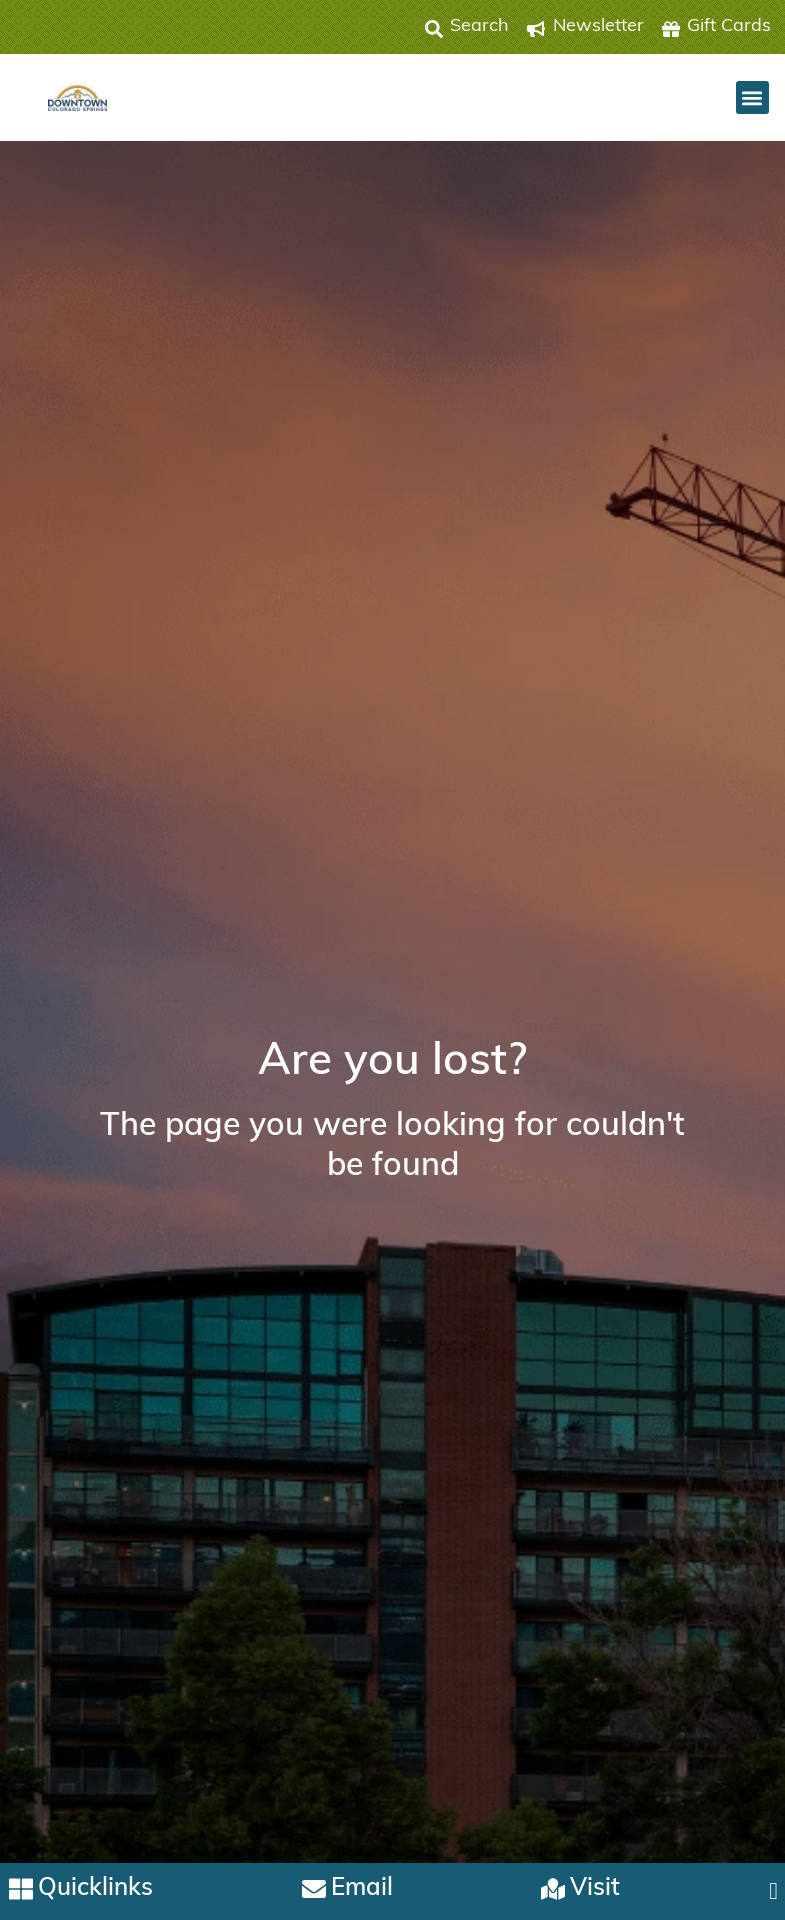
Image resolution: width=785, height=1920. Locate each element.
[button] (752, 97)
